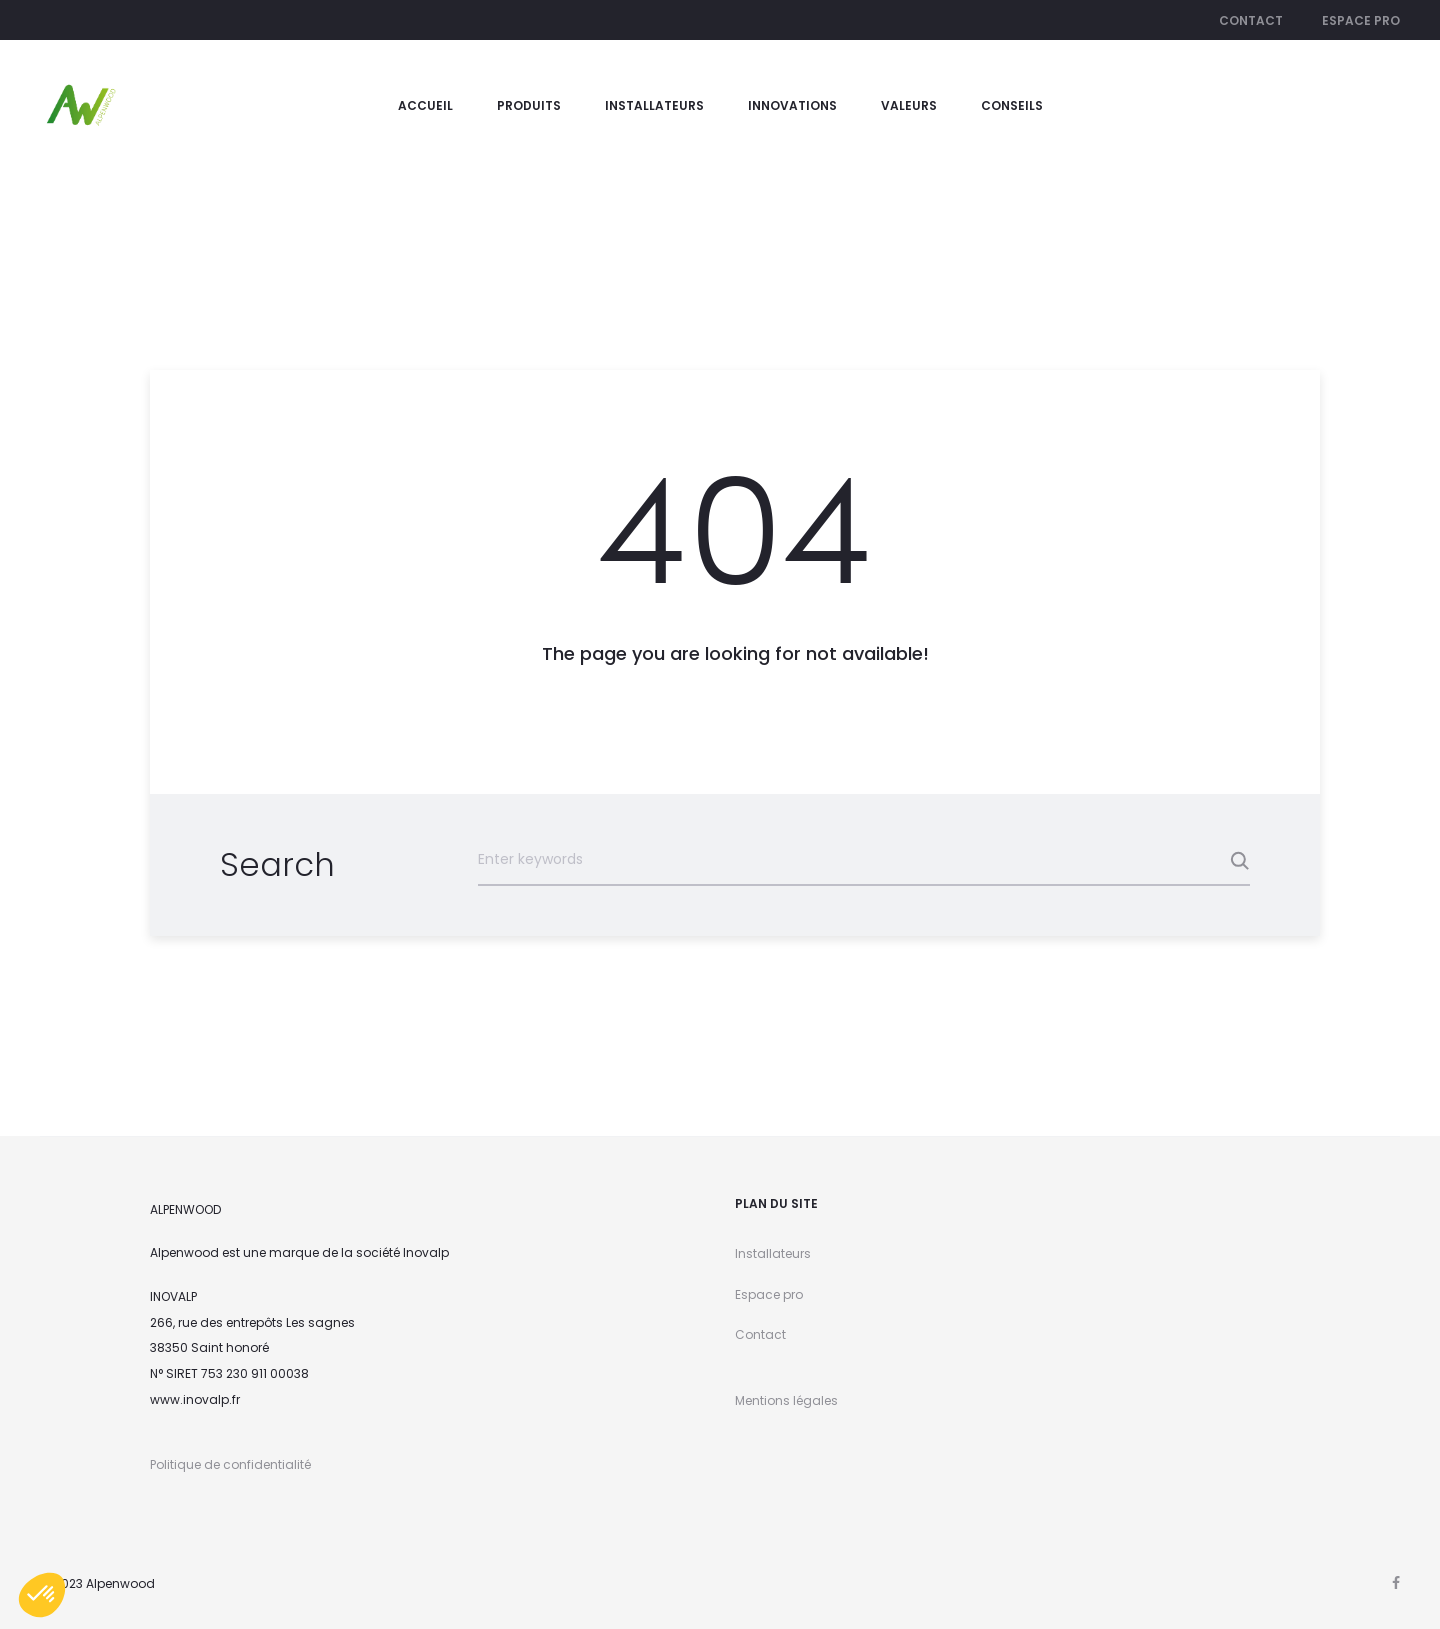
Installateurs (654, 105)
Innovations (792, 105)
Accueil (425, 105)
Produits (529, 105)
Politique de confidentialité (230, 1464)
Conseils (1012, 105)
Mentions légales (786, 1400)
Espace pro (1361, 20)
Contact (1251, 20)
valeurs (909, 105)
